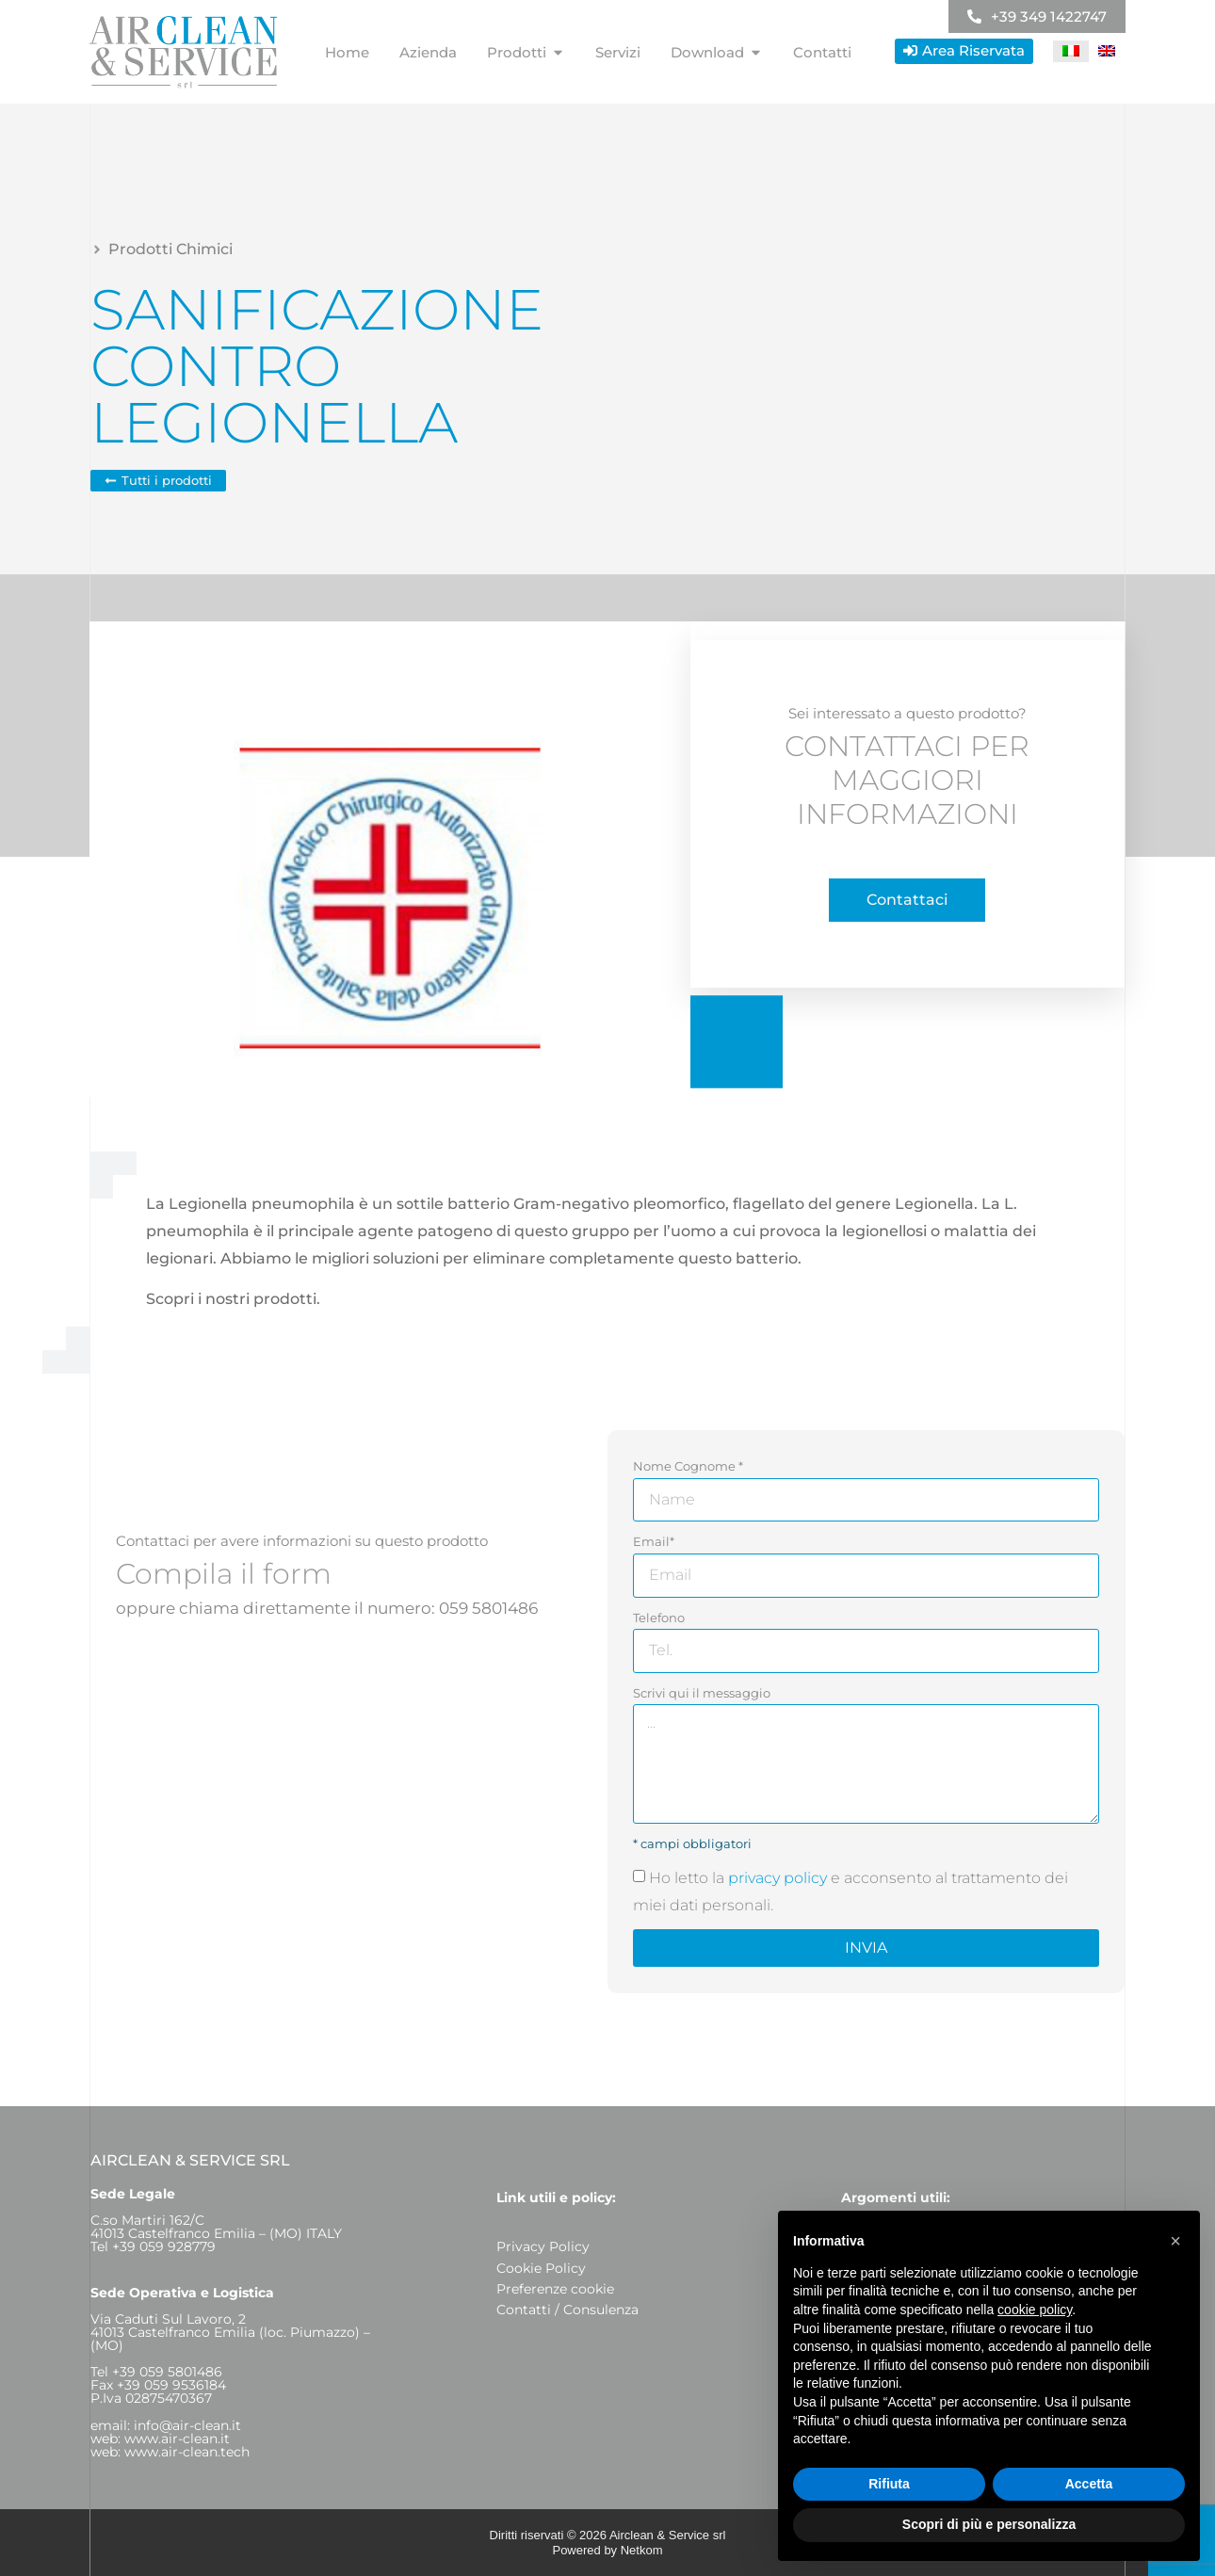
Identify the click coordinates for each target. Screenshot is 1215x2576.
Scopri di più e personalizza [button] (989, 2524)
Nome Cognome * (688, 1465)
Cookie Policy (541, 2268)
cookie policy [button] (1034, 2309)
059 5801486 (488, 1608)
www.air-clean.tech (187, 2451)
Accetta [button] (1089, 2483)
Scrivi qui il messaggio (701, 1692)
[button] (1175, 2241)
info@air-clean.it (187, 2425)
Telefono (659, 1617)
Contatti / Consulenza (567, 2309)
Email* (653, 1541)
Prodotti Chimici (170, 249)
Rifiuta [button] (889, 2483)
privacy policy (777, 1878)
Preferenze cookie (555, 2288)
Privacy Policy (543, 2246)
